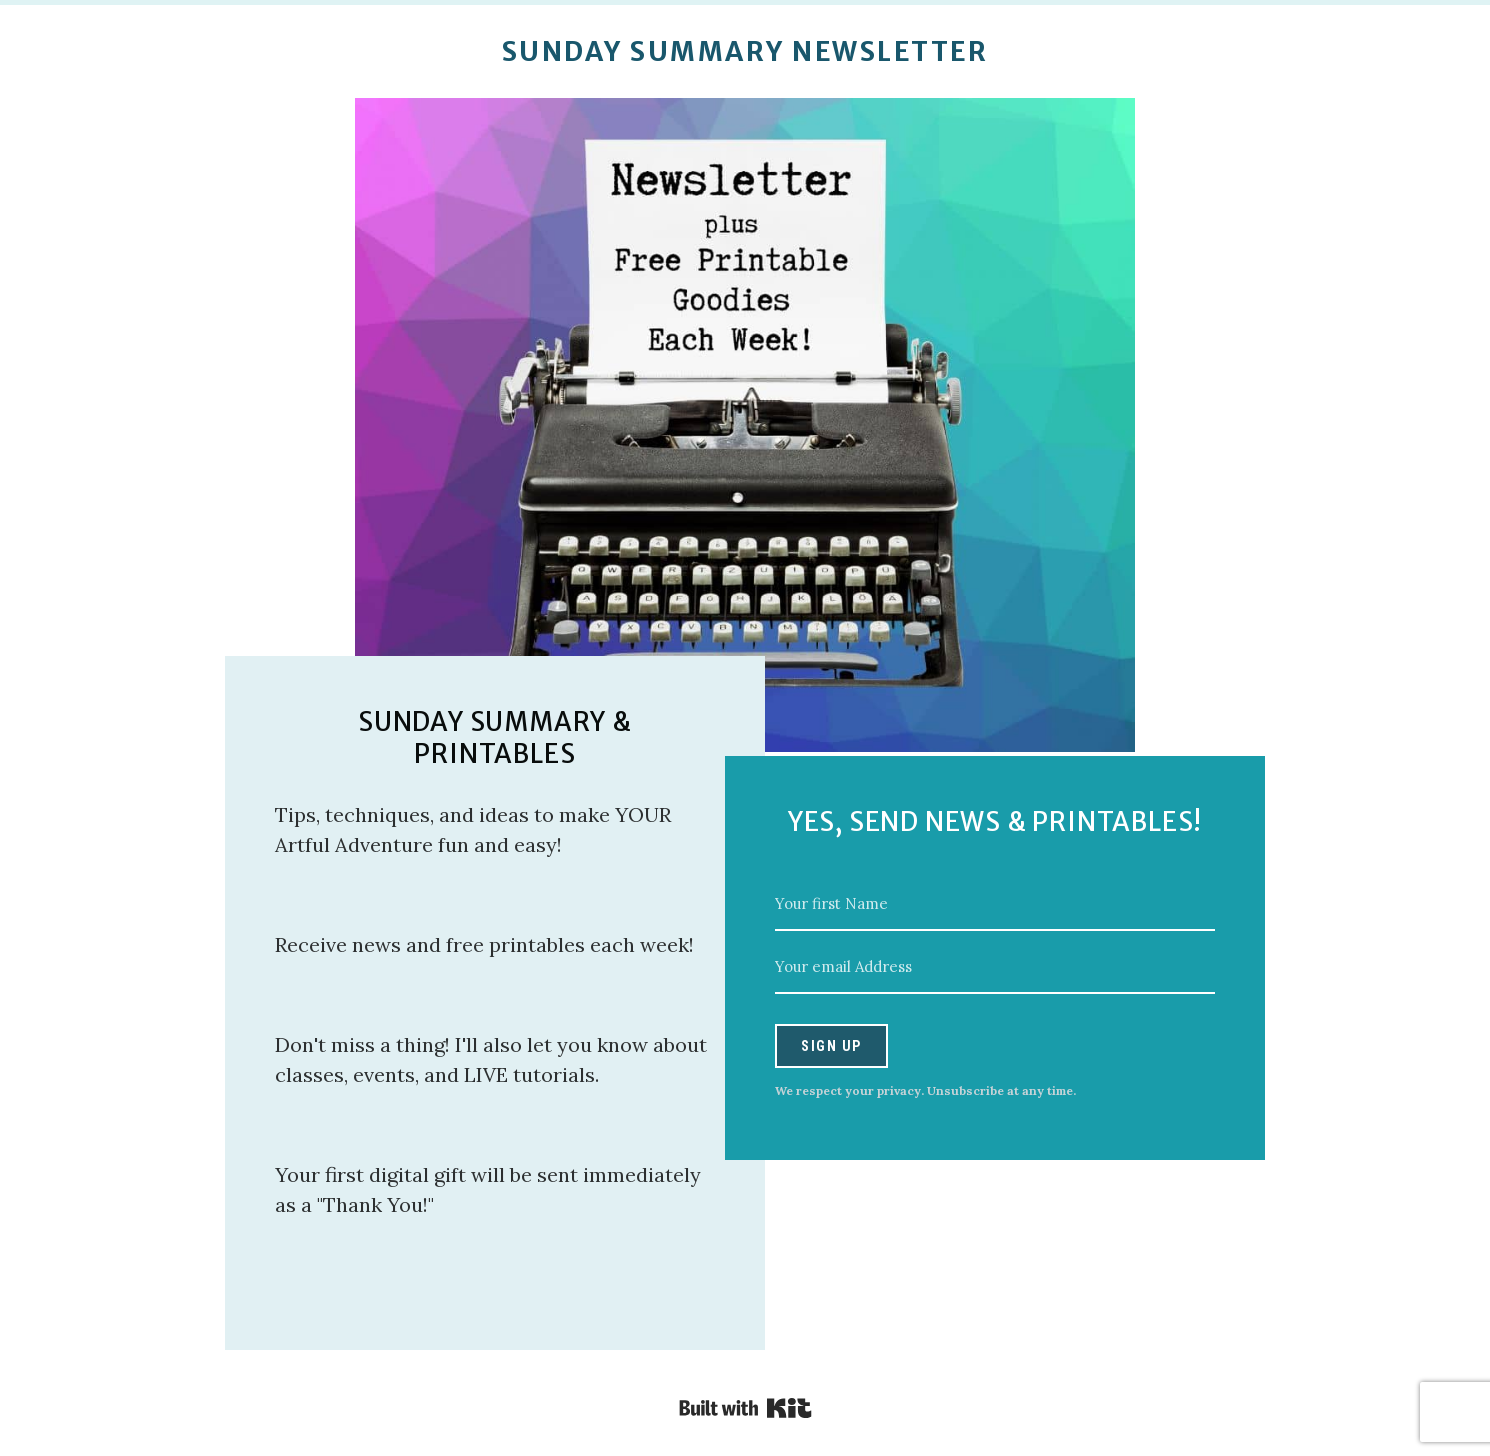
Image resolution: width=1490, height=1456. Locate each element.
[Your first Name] (995, 904)
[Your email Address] (995, 967)
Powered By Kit (745, 1408)
